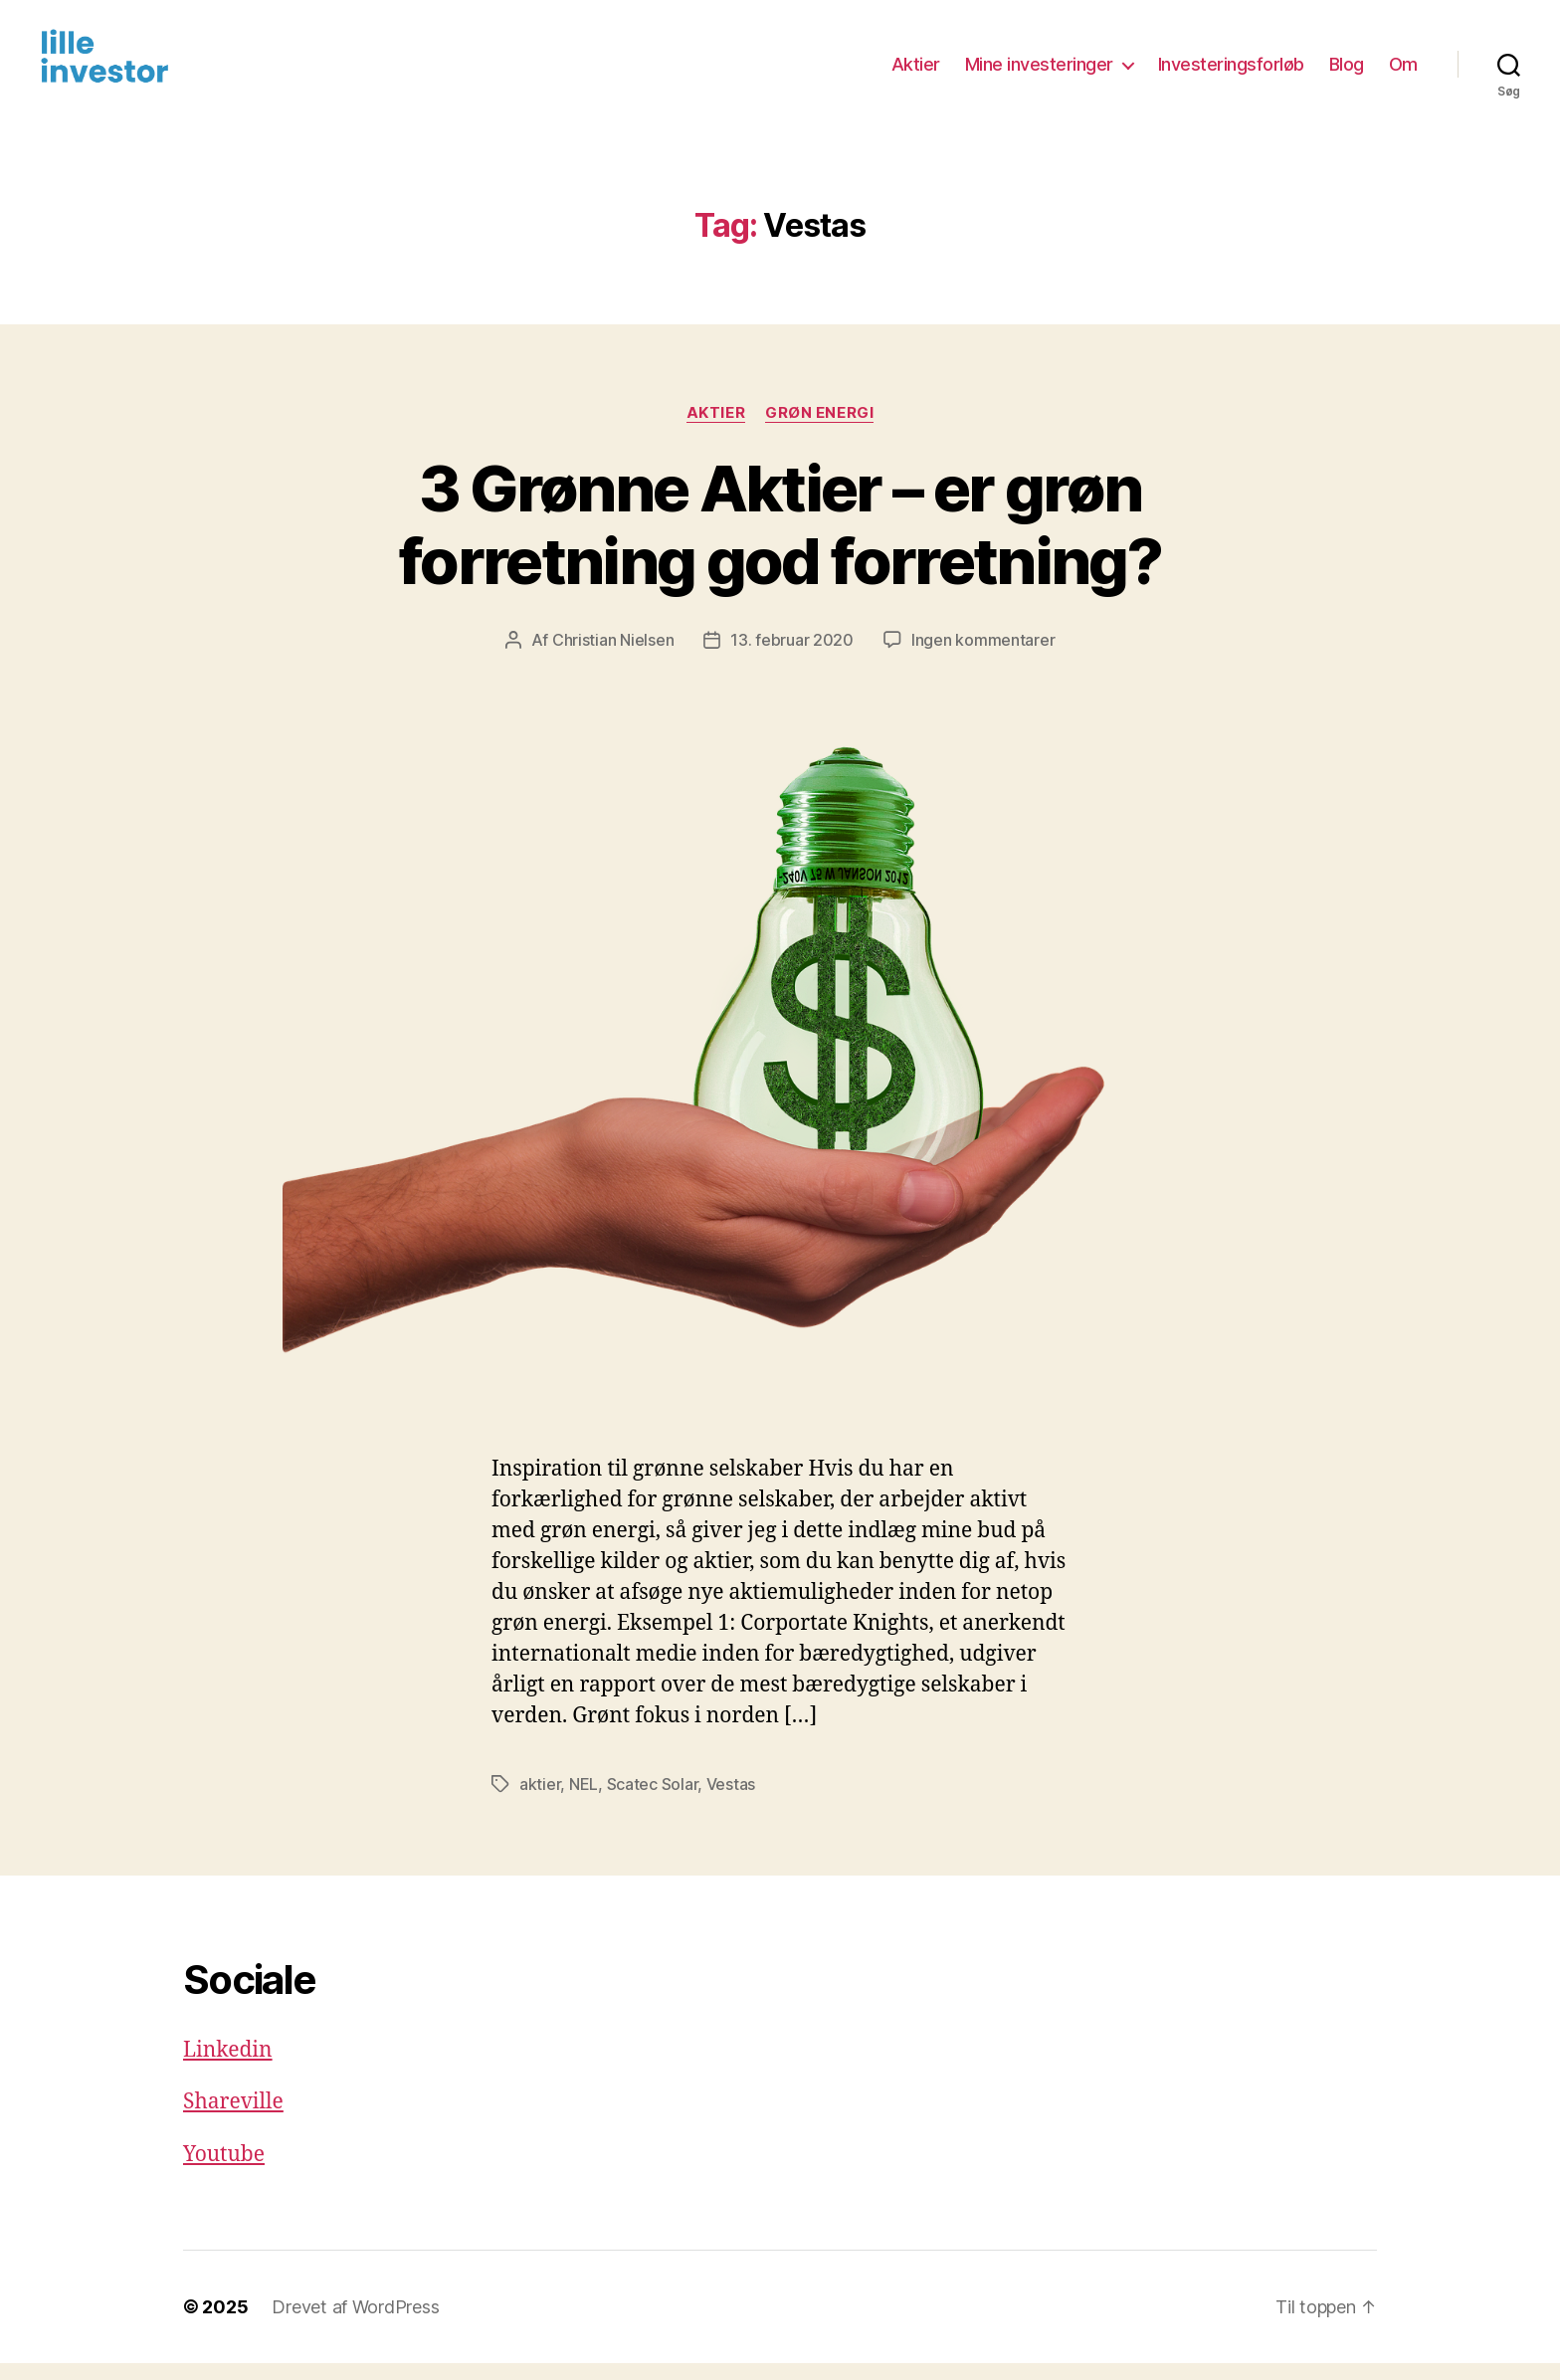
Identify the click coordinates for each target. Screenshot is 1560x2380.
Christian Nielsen (613, 657)
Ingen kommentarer (983, 657)
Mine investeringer (1039, 72)
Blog (1346, 72)
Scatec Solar (652, 1800)
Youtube (224, 2170)
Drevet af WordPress (355, 2323)
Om (1403, 72)
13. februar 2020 (792, 657)
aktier (539, 1800)
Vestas (730, 1800)
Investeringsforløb (1231, 72)
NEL (583, 1800)
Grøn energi (819, 429)
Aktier (915, 72)
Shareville (233, 2118)
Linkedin (228, 2066)
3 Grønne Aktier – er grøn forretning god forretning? (780, 541)
